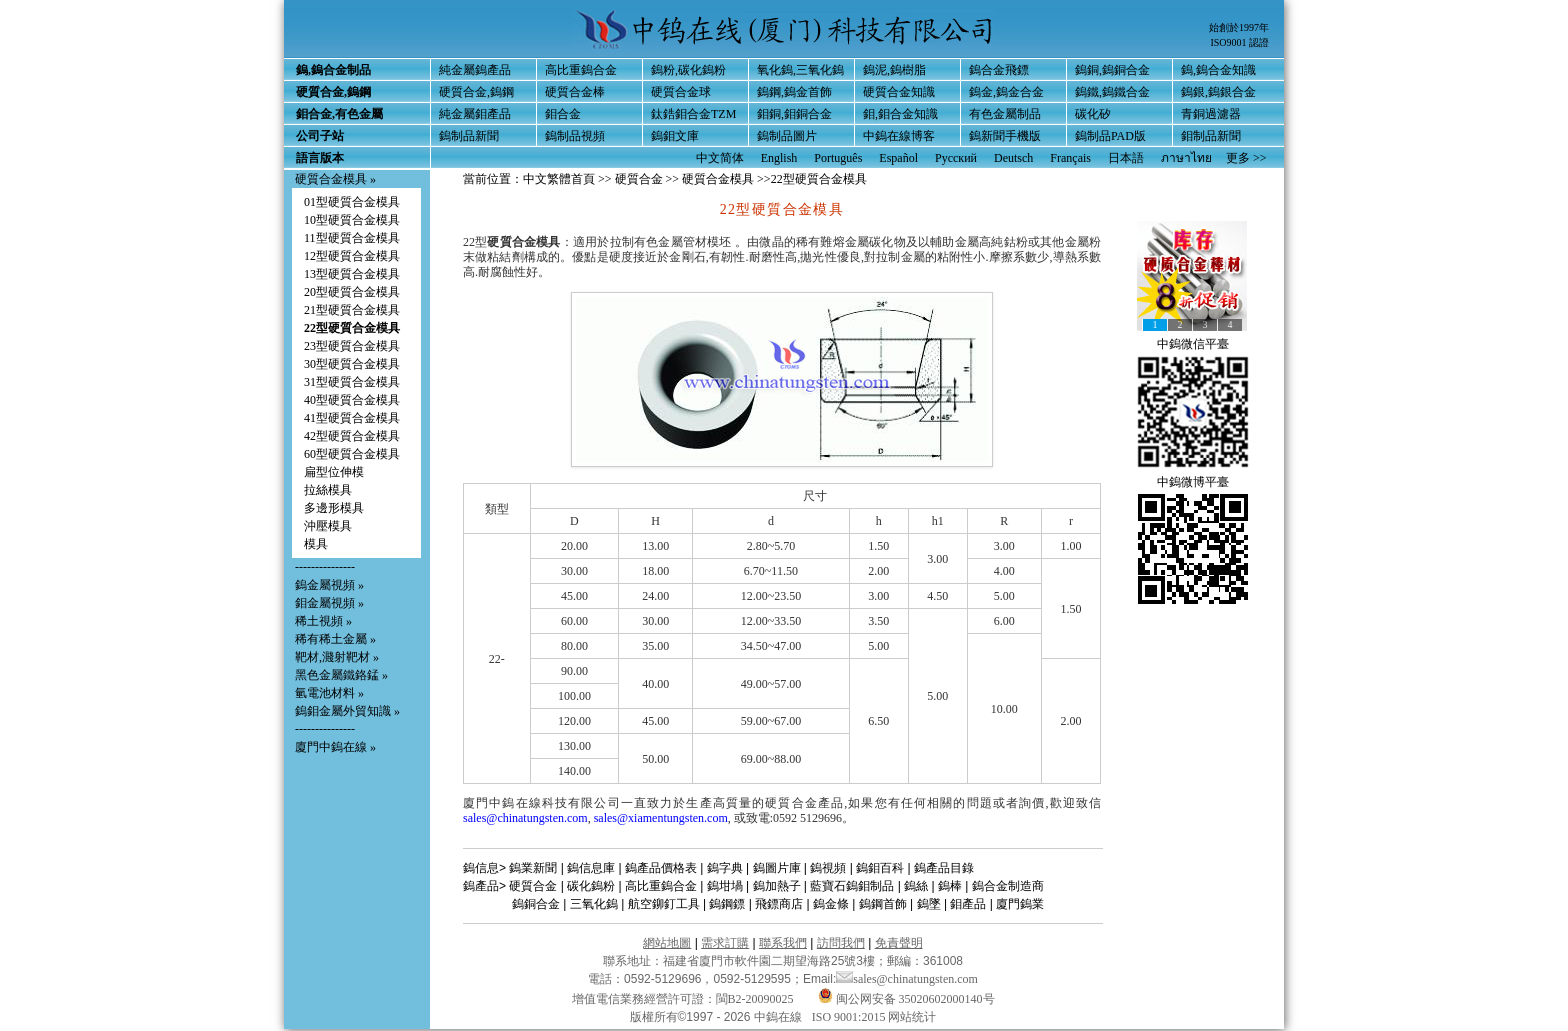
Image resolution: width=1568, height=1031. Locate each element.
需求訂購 (725, 943)
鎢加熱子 (777, 886)
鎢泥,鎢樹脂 (894, 70)
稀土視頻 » (323, 621)
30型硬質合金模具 (352, 364)
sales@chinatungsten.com (525, 818)
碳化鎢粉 (591, 886)
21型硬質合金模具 (352, 310)
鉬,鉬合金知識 (900, 114)
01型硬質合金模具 (352, 202)
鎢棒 (950, 886)
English (779, 158)
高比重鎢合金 (581, 70)
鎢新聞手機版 (1005, 136)
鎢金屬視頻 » (329, 585)
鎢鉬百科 (880, 868)
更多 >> (1246, 158)
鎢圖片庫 (777, 868)
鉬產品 (968, 904)
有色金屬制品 (1005, 114)
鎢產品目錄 (944, 868)
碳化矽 (1093, 114)
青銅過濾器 (1211, 114)
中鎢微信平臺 (1193, 344)
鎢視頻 (828, 868)
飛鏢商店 (779, 904)
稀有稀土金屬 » (335, 639)
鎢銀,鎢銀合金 (1218, 92)
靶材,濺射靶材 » (337, 657)
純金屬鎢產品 (475, 70)
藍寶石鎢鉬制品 (852, 886)
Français (1070, 158)
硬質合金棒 (575, 92)
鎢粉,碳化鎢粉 (688, 70)
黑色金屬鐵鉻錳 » (341, 675)
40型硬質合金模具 (352, 400)
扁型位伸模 (334, 472)
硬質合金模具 (718, 179)
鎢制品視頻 (575, 136)
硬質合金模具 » (335, 179)
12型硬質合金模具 (352, 256)
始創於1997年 (1239, 27)
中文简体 (720, 158)
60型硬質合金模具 (352, 454)
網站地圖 (667, 943)
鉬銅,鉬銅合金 (794, 114)
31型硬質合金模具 (352, 382)
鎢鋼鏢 (727, 904)
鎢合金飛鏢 (999, 70)
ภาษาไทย (1186, 158)
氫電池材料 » (329, 693)
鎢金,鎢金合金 (1006, 92)
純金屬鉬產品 (475, 114)
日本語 (1126, 158)
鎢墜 (929, 904)
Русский (956, 158)
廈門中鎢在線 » (335, 747)
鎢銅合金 (536, 904)
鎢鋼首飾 (883, 904)
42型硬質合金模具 (352, 436)
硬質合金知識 (899, 92)
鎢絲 (916, 886)
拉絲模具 (328, 490)
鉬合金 (563, 114)
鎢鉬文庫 (675, 136)
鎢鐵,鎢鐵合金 (1112, 92)
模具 (316, 544)
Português (838, 158)
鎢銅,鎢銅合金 (1112, 70)
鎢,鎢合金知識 (1218, 70)
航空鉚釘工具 (664, 904)
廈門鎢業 (1020, 904)
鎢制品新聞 (469, 136)
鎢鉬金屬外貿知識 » (347, 711)
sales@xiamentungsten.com (661, 818)
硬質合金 (639, 179)
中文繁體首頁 (559, 179)
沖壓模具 (328, 526)
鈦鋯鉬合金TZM (693, 114)
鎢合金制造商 (1008, 886)
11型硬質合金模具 (352, 238)
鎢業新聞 (533, 868)
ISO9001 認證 (1239, 42)
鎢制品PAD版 (1110, 136)
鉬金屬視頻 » (329, 603)
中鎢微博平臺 (1193, 482)
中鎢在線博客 (899, 136)
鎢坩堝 (725, 886)
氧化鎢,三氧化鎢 (800, 70)
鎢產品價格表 (661, 868)
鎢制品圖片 (787, 136)
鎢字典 (725, 868)
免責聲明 (899, 943)
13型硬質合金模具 (352, 274)
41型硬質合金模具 (352, 418)
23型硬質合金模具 (352, 346)
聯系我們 (783, 943)
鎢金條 (831, 904)
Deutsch (1013, 158)
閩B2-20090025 (755, 999)
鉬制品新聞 (1211, 136)
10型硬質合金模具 (352, 220)
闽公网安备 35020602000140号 (906, 999)
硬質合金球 (681, 92)
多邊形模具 (334, 508)
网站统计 (912, 1017)
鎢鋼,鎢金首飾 (794, 92)
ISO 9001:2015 (850, 1017)
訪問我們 (841, 943)
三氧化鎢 (594, 904)
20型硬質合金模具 (352, 292)
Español (898, 158)
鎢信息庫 (591, 868)
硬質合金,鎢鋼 (476, 92)
